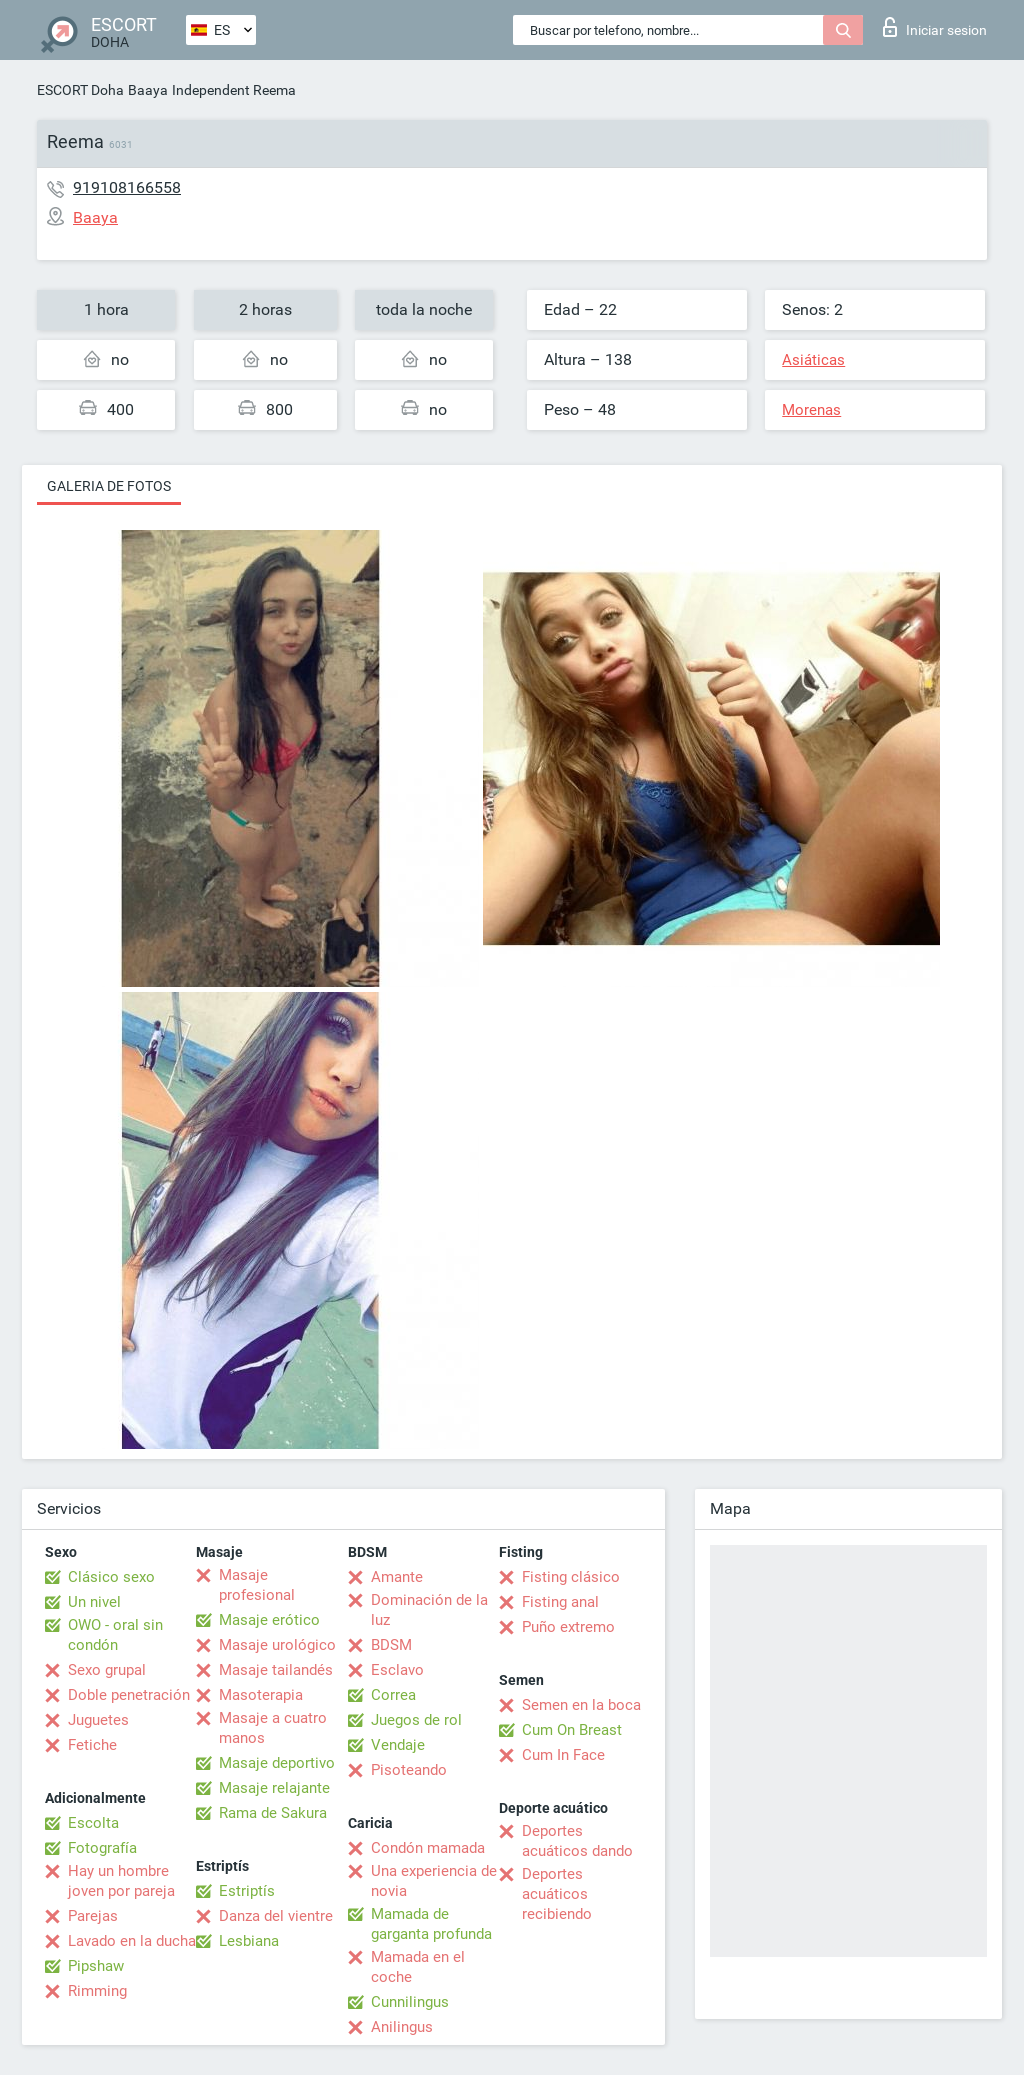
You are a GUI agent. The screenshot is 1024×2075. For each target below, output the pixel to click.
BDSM (391, 1645)
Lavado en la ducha (132, 1941)
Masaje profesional (257, 1585)
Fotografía (102, 1848)
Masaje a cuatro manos (273, 1728)
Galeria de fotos (109, 486)
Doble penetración (129, 1695)
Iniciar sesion (935, 27)
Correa (393, 1695)
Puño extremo (568, 1627)
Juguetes (98, 1720)
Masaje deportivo (277, 1763)
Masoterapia (261, 1695)
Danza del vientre (276, 1916)
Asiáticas (813, 360)
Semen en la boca (581, 1705)
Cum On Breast (572, 1730)
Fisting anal (560, 1602)
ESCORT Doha (80, 90)
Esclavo (397, 1670)
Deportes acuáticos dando (577, 1841)
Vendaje (398, 1745)
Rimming (97, 1991)
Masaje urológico (277, 1645)
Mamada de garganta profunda (431, 1924)
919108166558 (127, 187)
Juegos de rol (416, 1720)
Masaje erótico (269, 1620)
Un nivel (94, 1602)
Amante (397, 1577)
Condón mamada (428, 1848)
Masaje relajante (274, 1788)
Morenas (811, 410)
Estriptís (247, 1891)
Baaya (148, 90)
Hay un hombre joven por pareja (121, 1881)
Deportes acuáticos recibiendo (557, 1894)
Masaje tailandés (276, 1670)
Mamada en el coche (418, 1967)
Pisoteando (409, 1770)
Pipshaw (96, 1966)
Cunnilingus (410, 2002)
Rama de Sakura (273, 1813)
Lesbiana (249, 1941)
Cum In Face (563, 1755)
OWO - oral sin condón (115, 1635)
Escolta (93, 1823)
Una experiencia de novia (434, 1881)
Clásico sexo (111, 1577)
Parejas (93, 1916)
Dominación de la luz (429, 1610)
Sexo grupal (107, 1670)
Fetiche (92, 1745)
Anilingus (402, 2027)
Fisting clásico (571, 1577)
